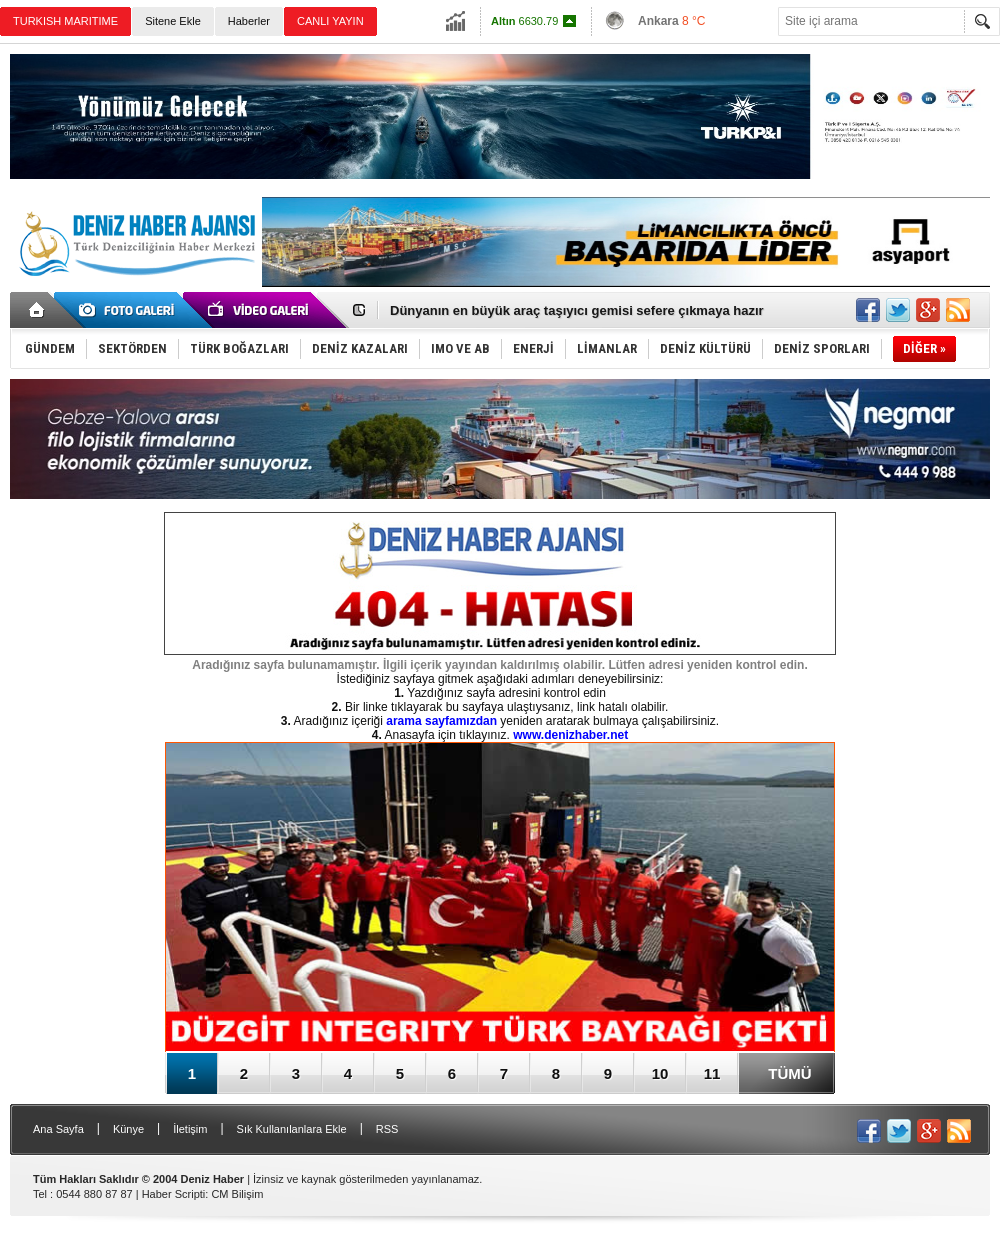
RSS (387, 1129)
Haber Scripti (174, 1194)
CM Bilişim (237, 1194)
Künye (128, 1129)
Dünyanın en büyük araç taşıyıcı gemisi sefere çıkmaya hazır (577, 310)
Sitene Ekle (173, 21)
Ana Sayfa (58, 1129)
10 (660, 1073)
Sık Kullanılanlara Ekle (292, 1129)
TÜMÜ (789, 1073)
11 (712, 1073)
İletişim (190, 1129)
